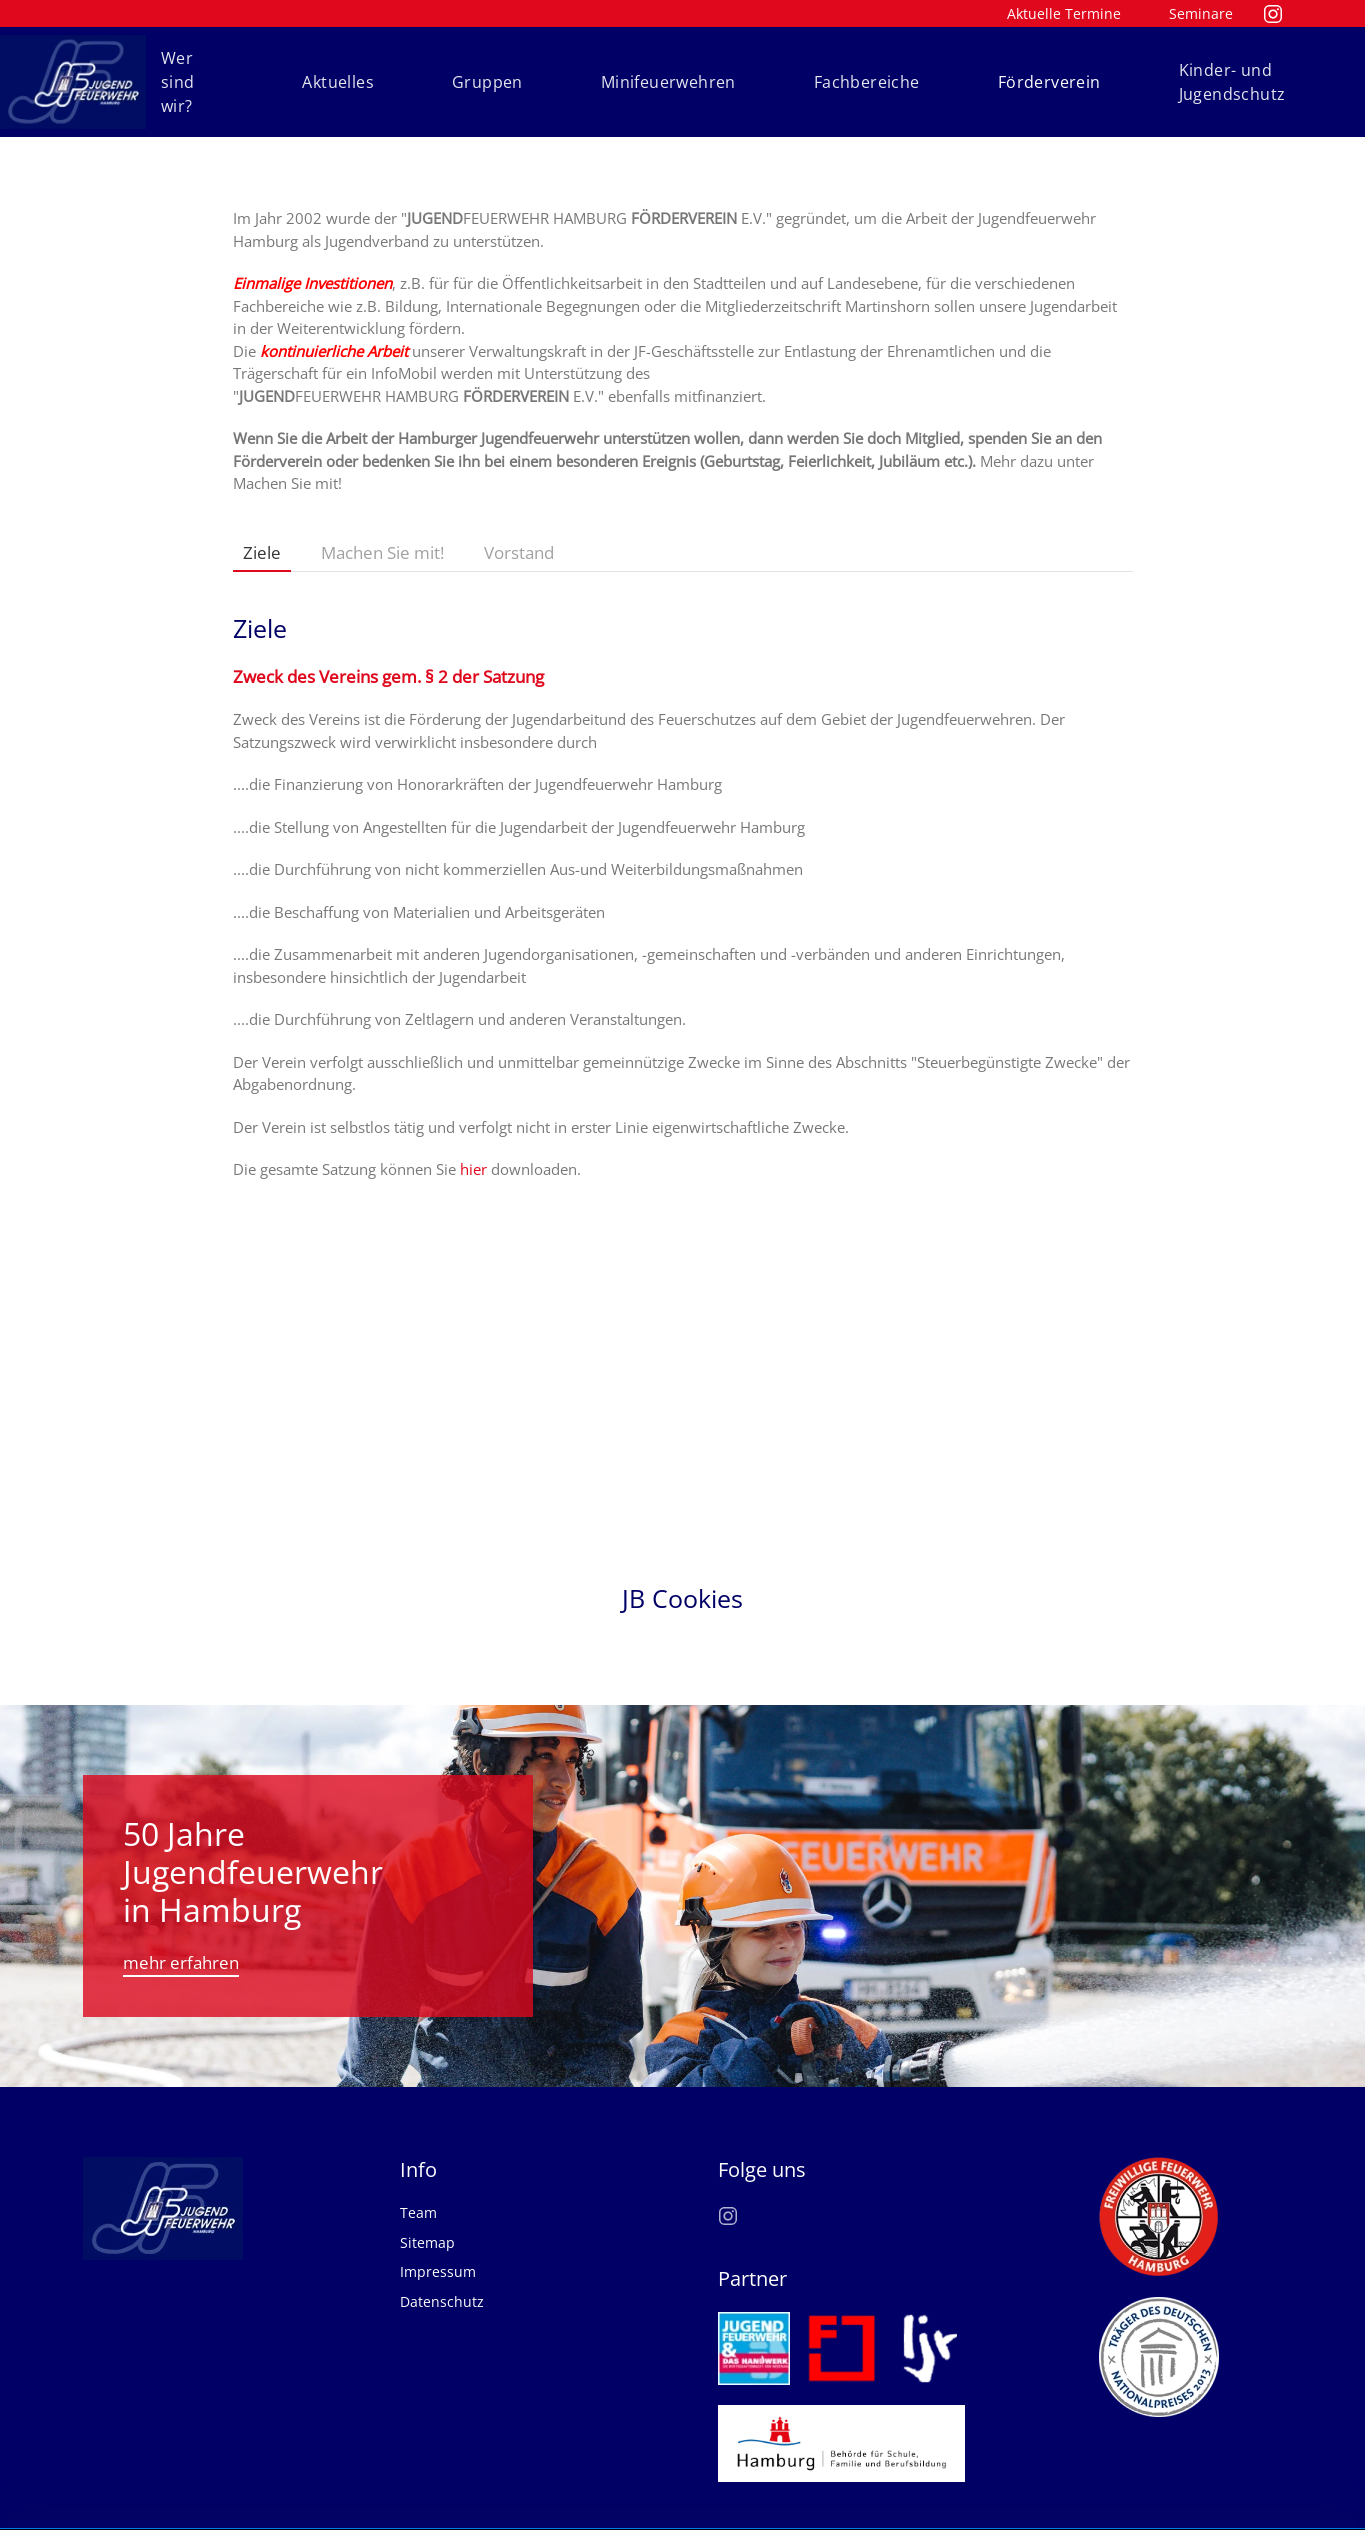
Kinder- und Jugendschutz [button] (1232, 82)
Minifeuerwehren (668, 82)
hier (473, 1169)
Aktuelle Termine (1064, 13)
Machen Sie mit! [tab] (382, 552)
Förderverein (1049, 82)
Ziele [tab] (262, 552)
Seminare (1201, 13)
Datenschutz (442, 2278)
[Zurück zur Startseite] (73, 82)
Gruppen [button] (487, 82)
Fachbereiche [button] (867, 82)
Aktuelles (338, 82)
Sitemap (427, 2219)
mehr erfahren (181, 1939)
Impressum (438, 2249)
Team (418, 2190)
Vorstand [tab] (519, 552)
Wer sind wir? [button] (178, 82)
